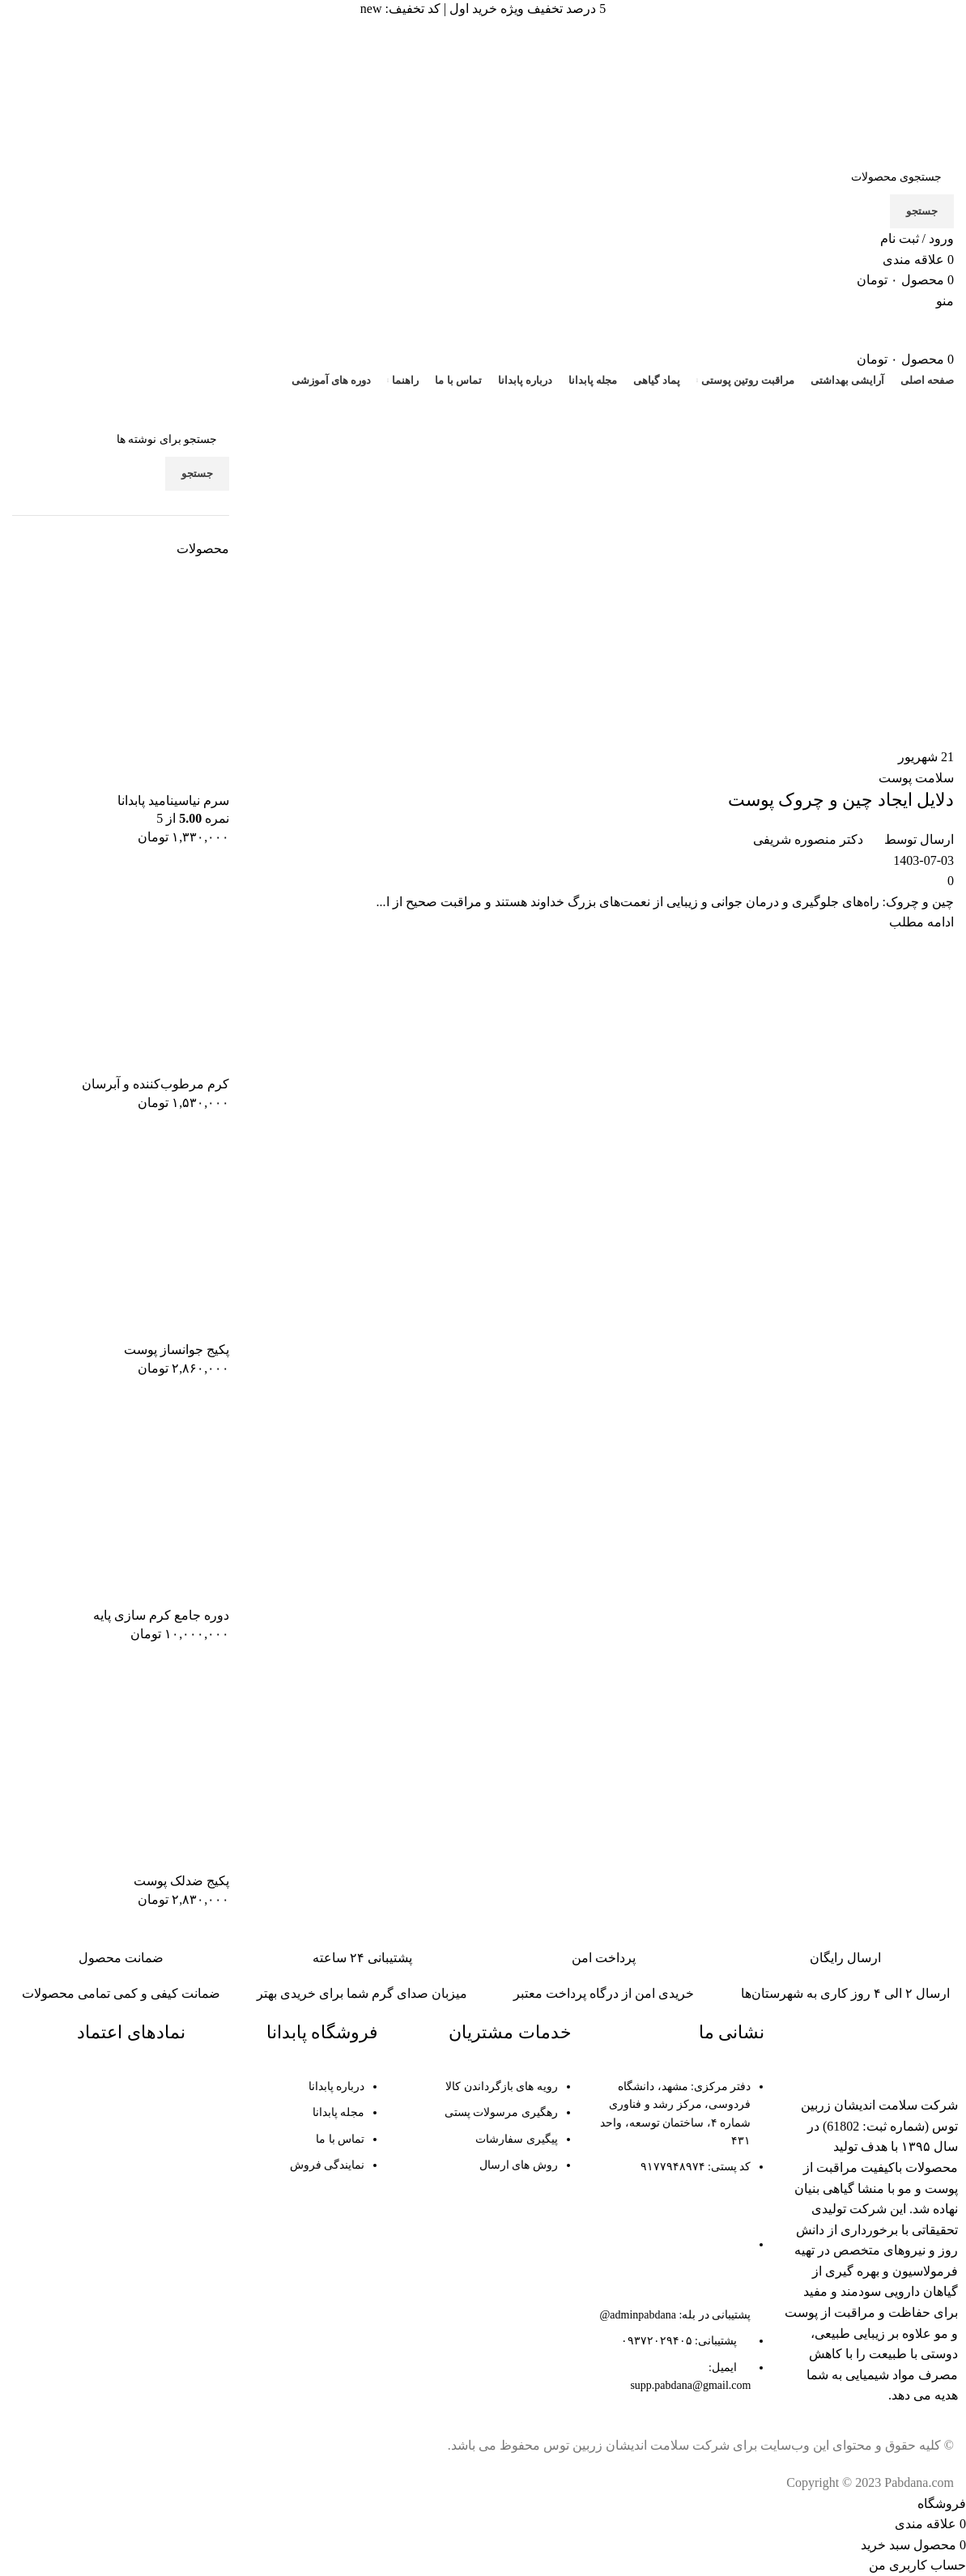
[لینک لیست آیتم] (676, 2245)
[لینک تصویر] (869, 2048)
